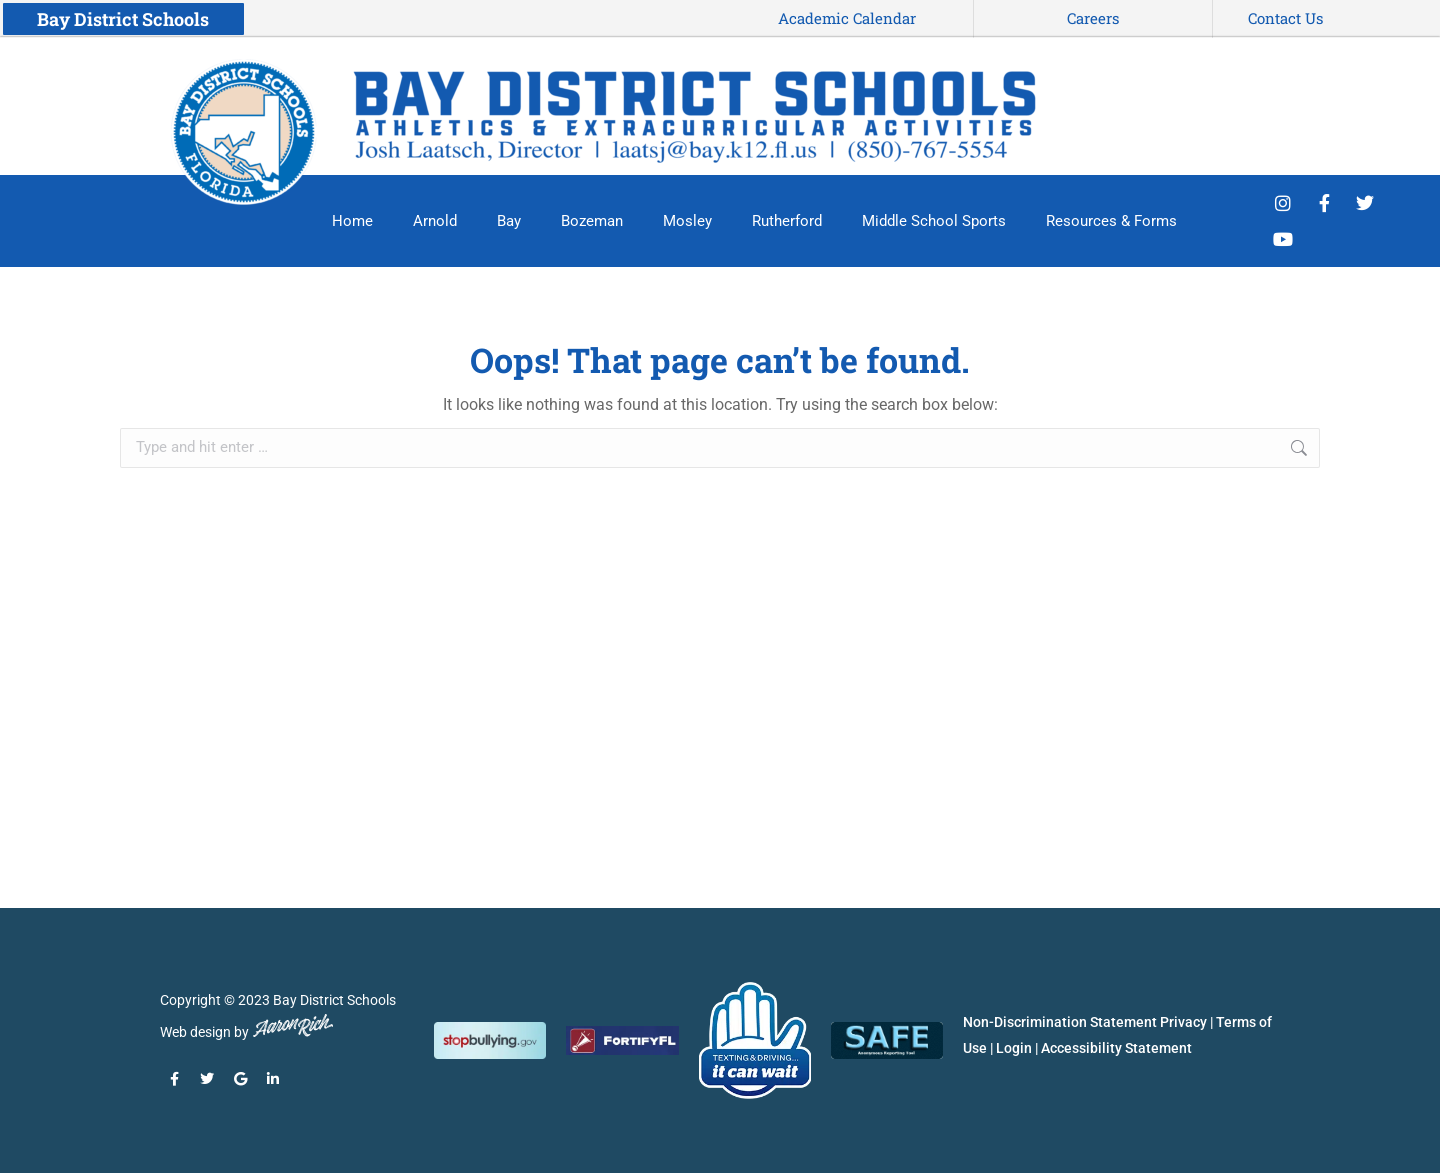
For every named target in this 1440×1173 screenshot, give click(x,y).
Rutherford (787, 221)
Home (352, 221)
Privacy (1183, 1022)
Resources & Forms (1111, 221)
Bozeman (592, 221)
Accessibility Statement (1116, 1048)
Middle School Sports (934, 221)
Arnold (435, 221)
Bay (509, 221)
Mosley (687, 221)
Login (1014, 1048)
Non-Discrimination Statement (1060, 1022)
